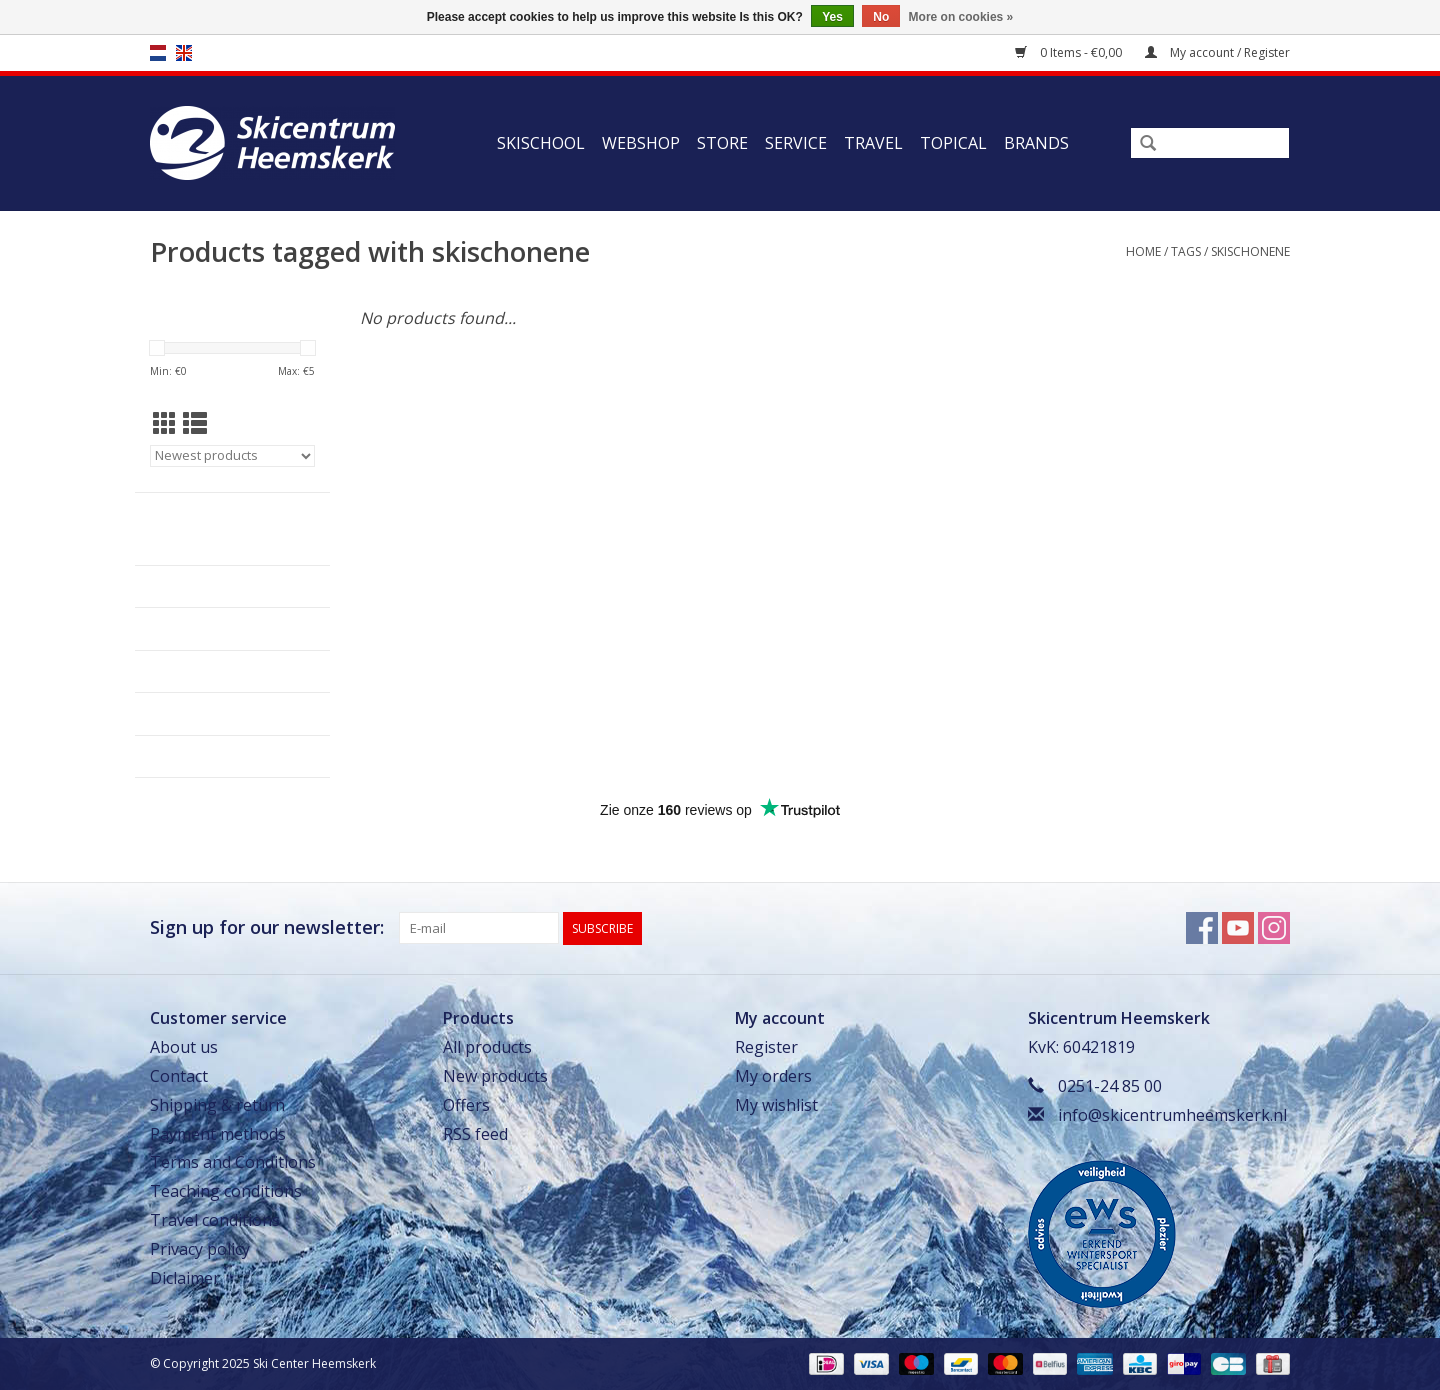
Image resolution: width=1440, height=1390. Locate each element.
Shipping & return (217, 1105)
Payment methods (218, 1134)
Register (766, 1047)
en (184, 53)
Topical (953, 143)
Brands (1036, 143)
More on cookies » (961, 17)
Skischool (541, 143)
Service (796, 143)
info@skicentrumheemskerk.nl (1172, 1115)
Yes (832, 17)
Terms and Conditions (233, 1162)
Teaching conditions (226, 1191)
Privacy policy (200, 1249)
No (881, 17)
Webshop (641, 143)
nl (158, 53)
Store (722, 143)
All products (487, 1047)
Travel (873, 143)
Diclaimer (185, 1278)
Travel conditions (215, 1220)
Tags (1186, 251)
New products (495, 1076)
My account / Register (1217, 52)
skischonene (1250, 251)
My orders (773, 1076)
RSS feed (475, 1134)
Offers (466, 1105)
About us (184, 1047)
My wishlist (776, 1105)
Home (1143, 251)
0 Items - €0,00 (1070, 52)
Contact (179, 1076)
